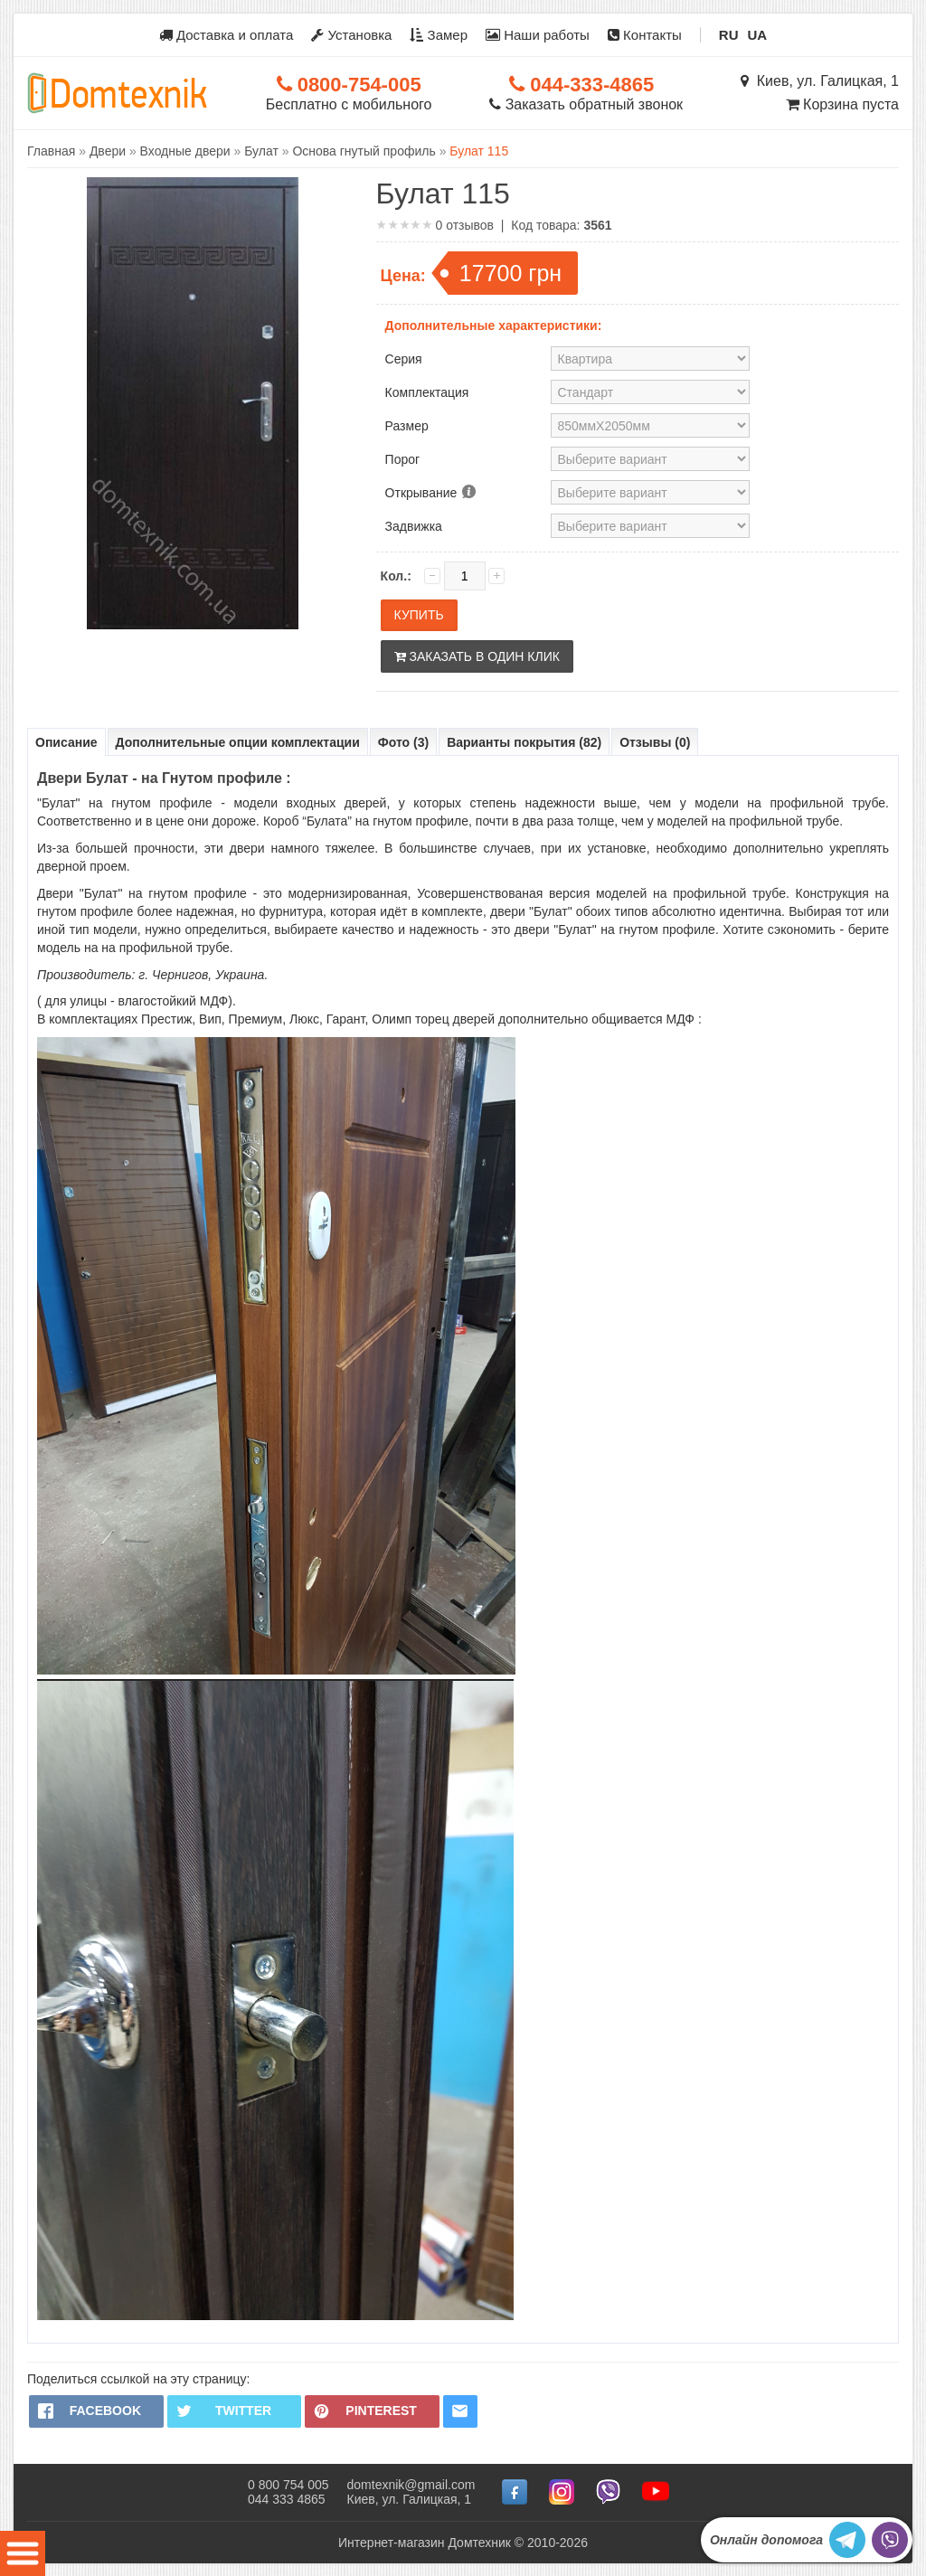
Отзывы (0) (654, 742)
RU (729, 34)
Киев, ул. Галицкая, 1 (820, 81)
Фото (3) (403, 742)
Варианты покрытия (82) (524, 742)
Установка (351, 34)
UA (758, 34)
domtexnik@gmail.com (411, 2484)
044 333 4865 (287, 2498)
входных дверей (337, 803)
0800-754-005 (349, 84)
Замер (439, 34)
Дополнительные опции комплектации (238, 742)
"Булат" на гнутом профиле (125, 803)
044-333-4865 (581, 84)
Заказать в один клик (477, 656)
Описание (66, 742)
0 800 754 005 (288, 2484)
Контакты (645, 34)
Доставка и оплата (226, 34)
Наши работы (538, 34)
